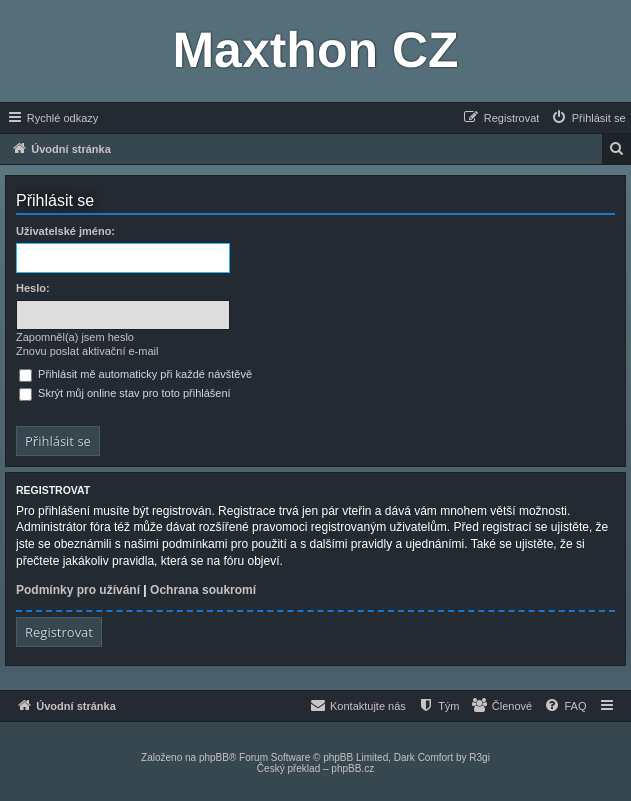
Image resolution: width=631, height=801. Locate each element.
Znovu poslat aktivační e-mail (87, 351)
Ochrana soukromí (203, 590)
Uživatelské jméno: (65, 231)
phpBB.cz (352, 768)
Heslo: (33, 288)
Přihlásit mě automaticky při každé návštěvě (135, 374)
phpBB (214, 757)
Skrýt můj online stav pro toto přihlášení (125, 393)
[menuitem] (588, 118)
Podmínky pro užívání (78, 590)
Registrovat (59, 632)
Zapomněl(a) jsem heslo (75, 337)
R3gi (479, 757)
